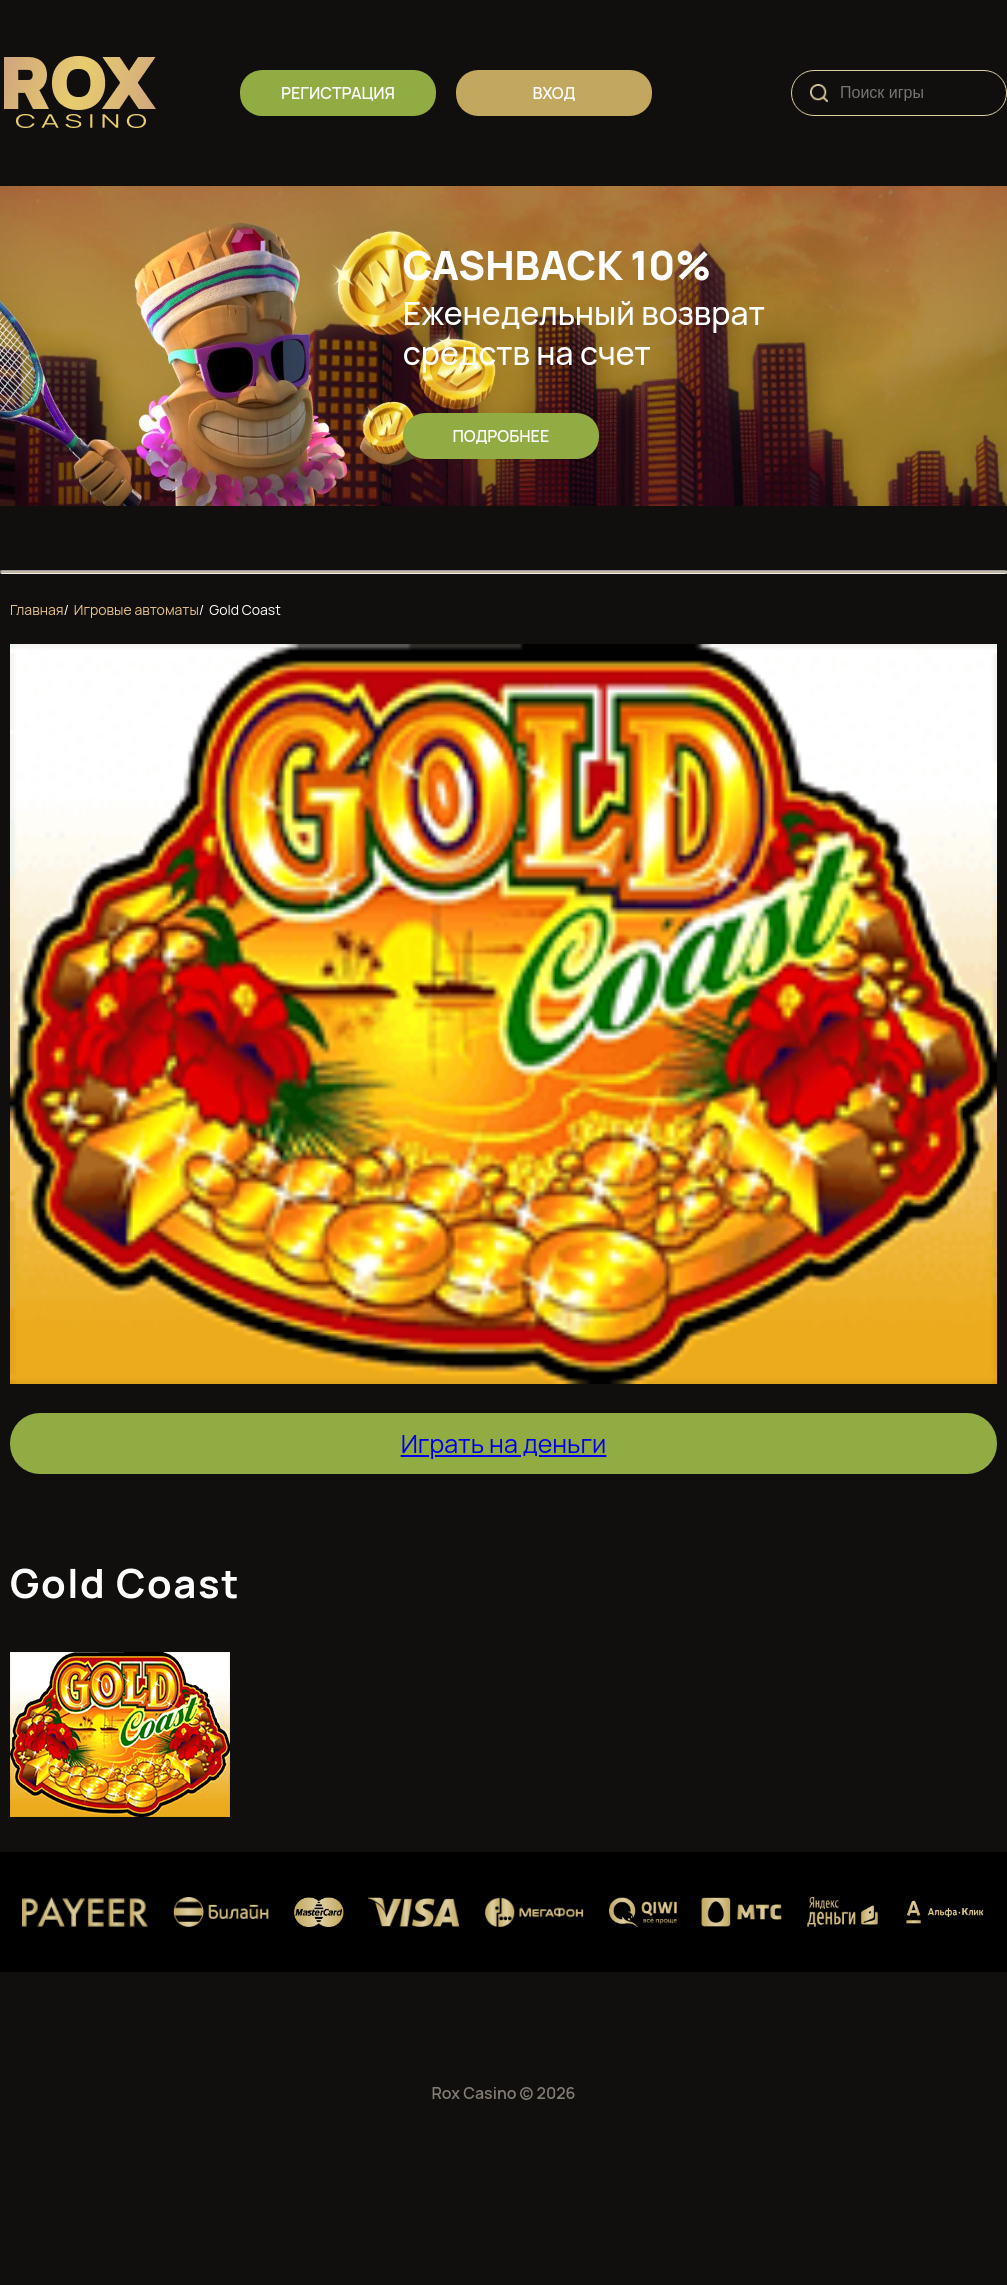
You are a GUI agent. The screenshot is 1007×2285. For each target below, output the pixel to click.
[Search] (819, 93)
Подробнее (500, 436)
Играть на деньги (504, 1443)
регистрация (338, 93)
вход (554, 93)
